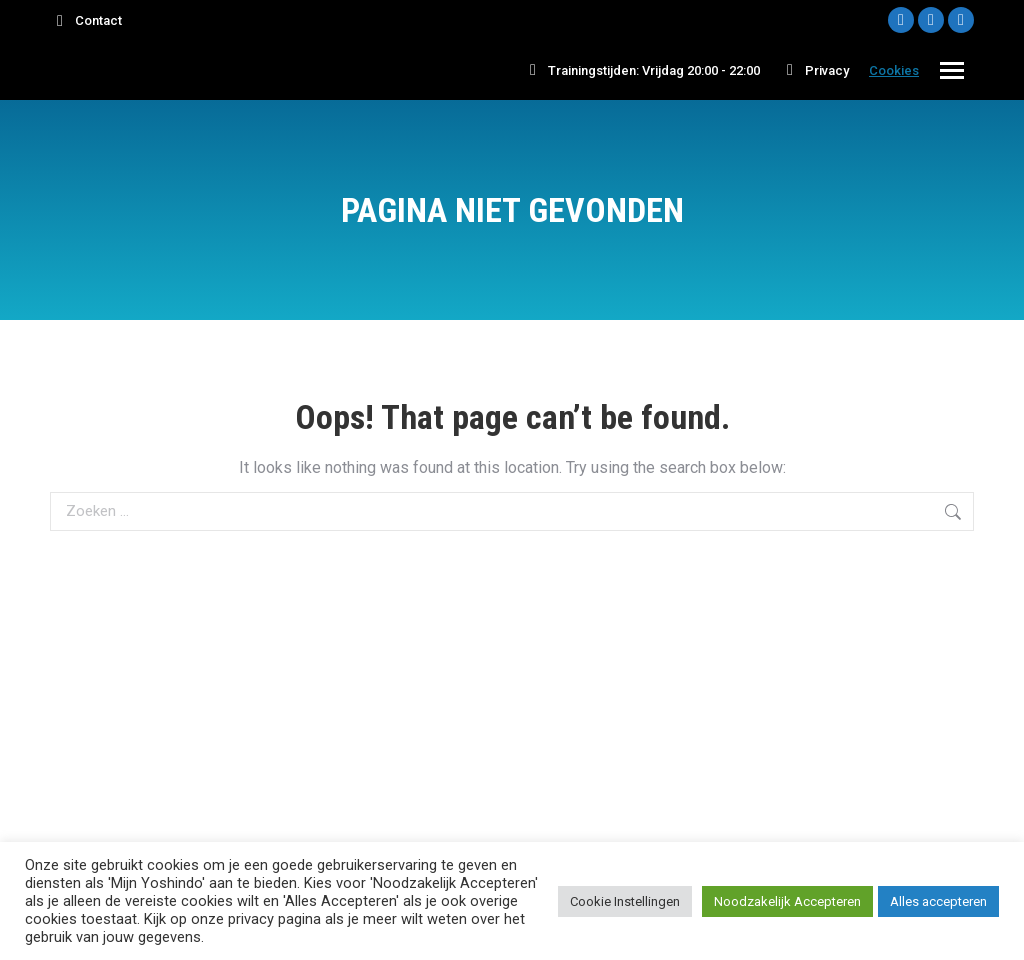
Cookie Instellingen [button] (625, 901)
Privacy (814, 70)
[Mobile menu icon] (952, 70)
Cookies (894, 70)
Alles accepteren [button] (938, 901)
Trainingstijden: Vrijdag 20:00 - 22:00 (641, 70)
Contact (86, 20)
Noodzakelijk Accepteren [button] (787, 901)
